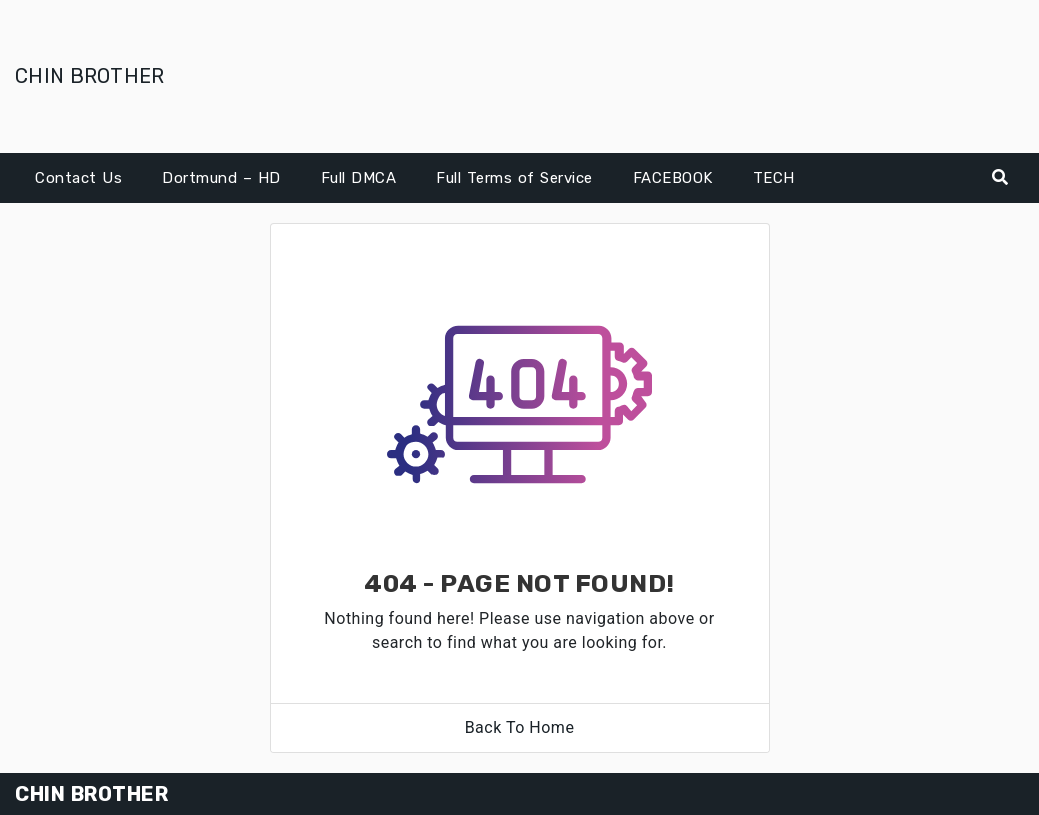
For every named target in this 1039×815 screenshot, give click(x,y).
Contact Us (78, 178)
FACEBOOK (673, 178)
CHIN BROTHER (90, 76)
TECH (774, 178)
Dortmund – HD (221, 178)
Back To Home (520, 727)
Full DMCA (359, 178)
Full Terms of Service (514, 178)
